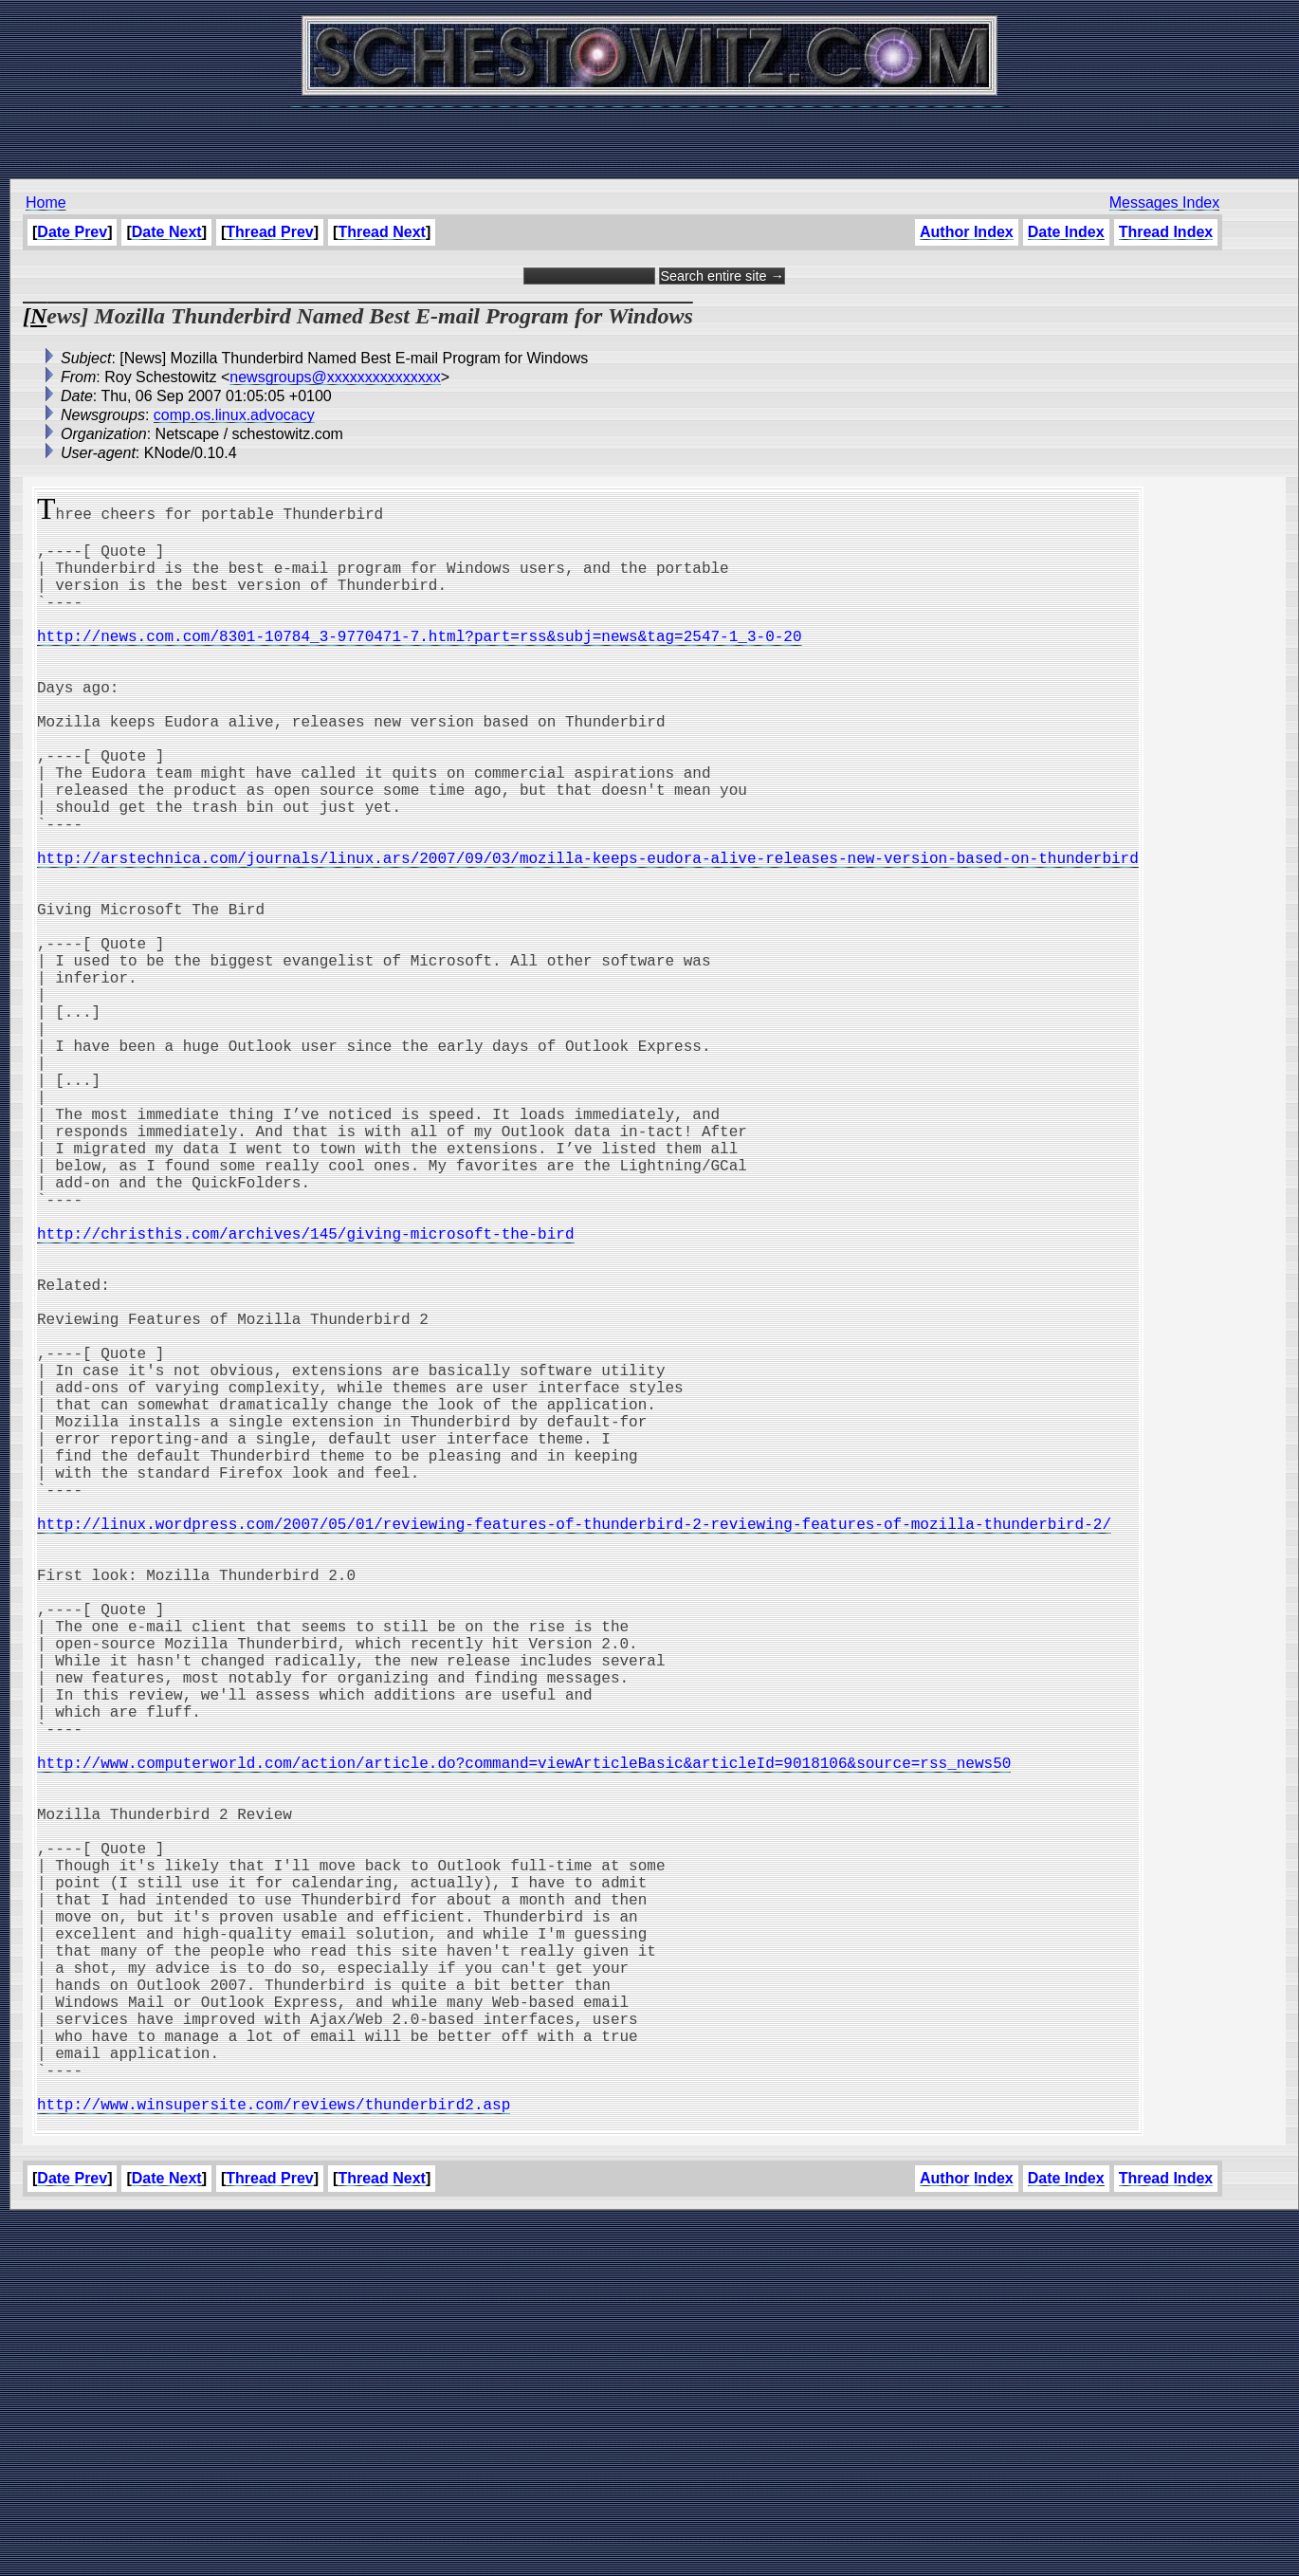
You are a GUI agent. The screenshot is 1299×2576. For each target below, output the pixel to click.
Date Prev (72, 232)
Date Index (1066, 232)
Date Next (167, 232)
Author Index (967, 232)
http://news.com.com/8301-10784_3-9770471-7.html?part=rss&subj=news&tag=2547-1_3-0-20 (419, 662)
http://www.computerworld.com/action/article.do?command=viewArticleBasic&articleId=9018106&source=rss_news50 (524, 2039)
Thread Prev (269, 232)
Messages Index (1164, 202)
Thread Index (1165, 232)
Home (46, 202)
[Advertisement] (649, 132)
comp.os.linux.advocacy (234, 415)
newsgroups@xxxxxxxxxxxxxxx (335, 377)
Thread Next (381, 232)
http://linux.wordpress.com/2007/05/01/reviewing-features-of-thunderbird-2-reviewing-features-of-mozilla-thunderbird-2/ (574, 1747)
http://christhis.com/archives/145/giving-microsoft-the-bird (305, 1392)
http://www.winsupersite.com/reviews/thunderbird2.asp (273, 2456)
